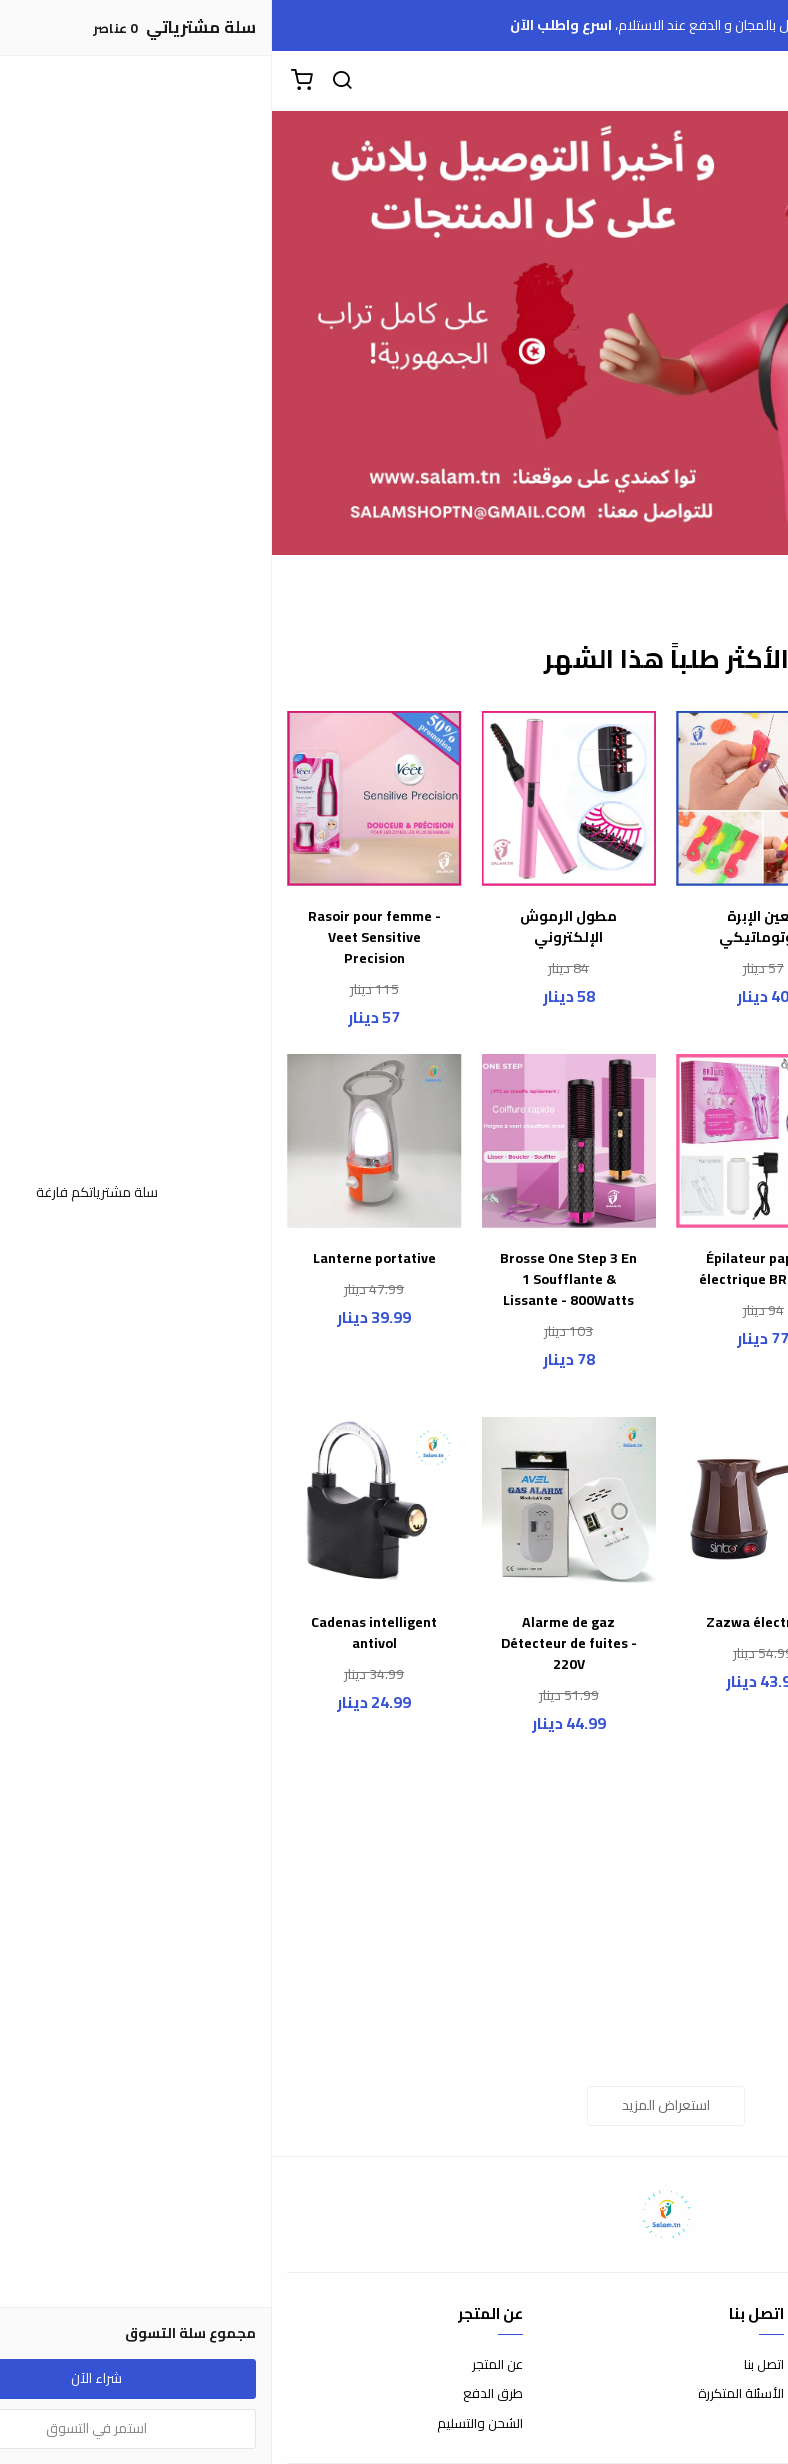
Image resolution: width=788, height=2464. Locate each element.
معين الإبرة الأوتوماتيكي (491, 927)
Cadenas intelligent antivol (102, 1633)
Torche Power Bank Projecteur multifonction (685, 1643)
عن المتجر (225, 2365)
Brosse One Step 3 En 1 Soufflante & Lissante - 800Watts (296, 1279)
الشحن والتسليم (208, 2424)
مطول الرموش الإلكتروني (296, 927)
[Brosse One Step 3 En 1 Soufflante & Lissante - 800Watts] (297, 1141)
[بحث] (70, 81)
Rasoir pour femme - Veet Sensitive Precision (102, 937)
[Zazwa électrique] (491, 1504)
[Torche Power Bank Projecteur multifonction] (686, 1504)
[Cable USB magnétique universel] (686, 1847)
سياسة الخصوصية (723, 2424)
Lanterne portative (102, 1258)
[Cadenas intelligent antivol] (102, 1504)
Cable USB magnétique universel (685, 1975)
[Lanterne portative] (102, 1141)
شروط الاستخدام (727, 2365)
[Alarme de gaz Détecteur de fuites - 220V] (297, 1504)
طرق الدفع (221, 2394)
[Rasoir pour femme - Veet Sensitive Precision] (102, 798)
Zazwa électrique (491, 1622)
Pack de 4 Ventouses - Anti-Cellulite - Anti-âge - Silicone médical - (685, 1290)
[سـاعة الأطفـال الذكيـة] (686, 798)
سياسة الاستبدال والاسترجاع (695, 2394)
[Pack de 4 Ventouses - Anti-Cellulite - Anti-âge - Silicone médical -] (686, 1141)
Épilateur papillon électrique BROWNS (491, 1269)
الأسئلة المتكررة (469, 2394)
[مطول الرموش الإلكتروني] (297, 798)
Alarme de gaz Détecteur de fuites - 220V (297, 1643)
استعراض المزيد (394, 2105)
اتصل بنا (492, 2365)
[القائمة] (758, 81)
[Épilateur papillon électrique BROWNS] (491, 1141)
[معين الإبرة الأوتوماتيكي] (491, 798)
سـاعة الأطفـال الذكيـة (686, 927)
